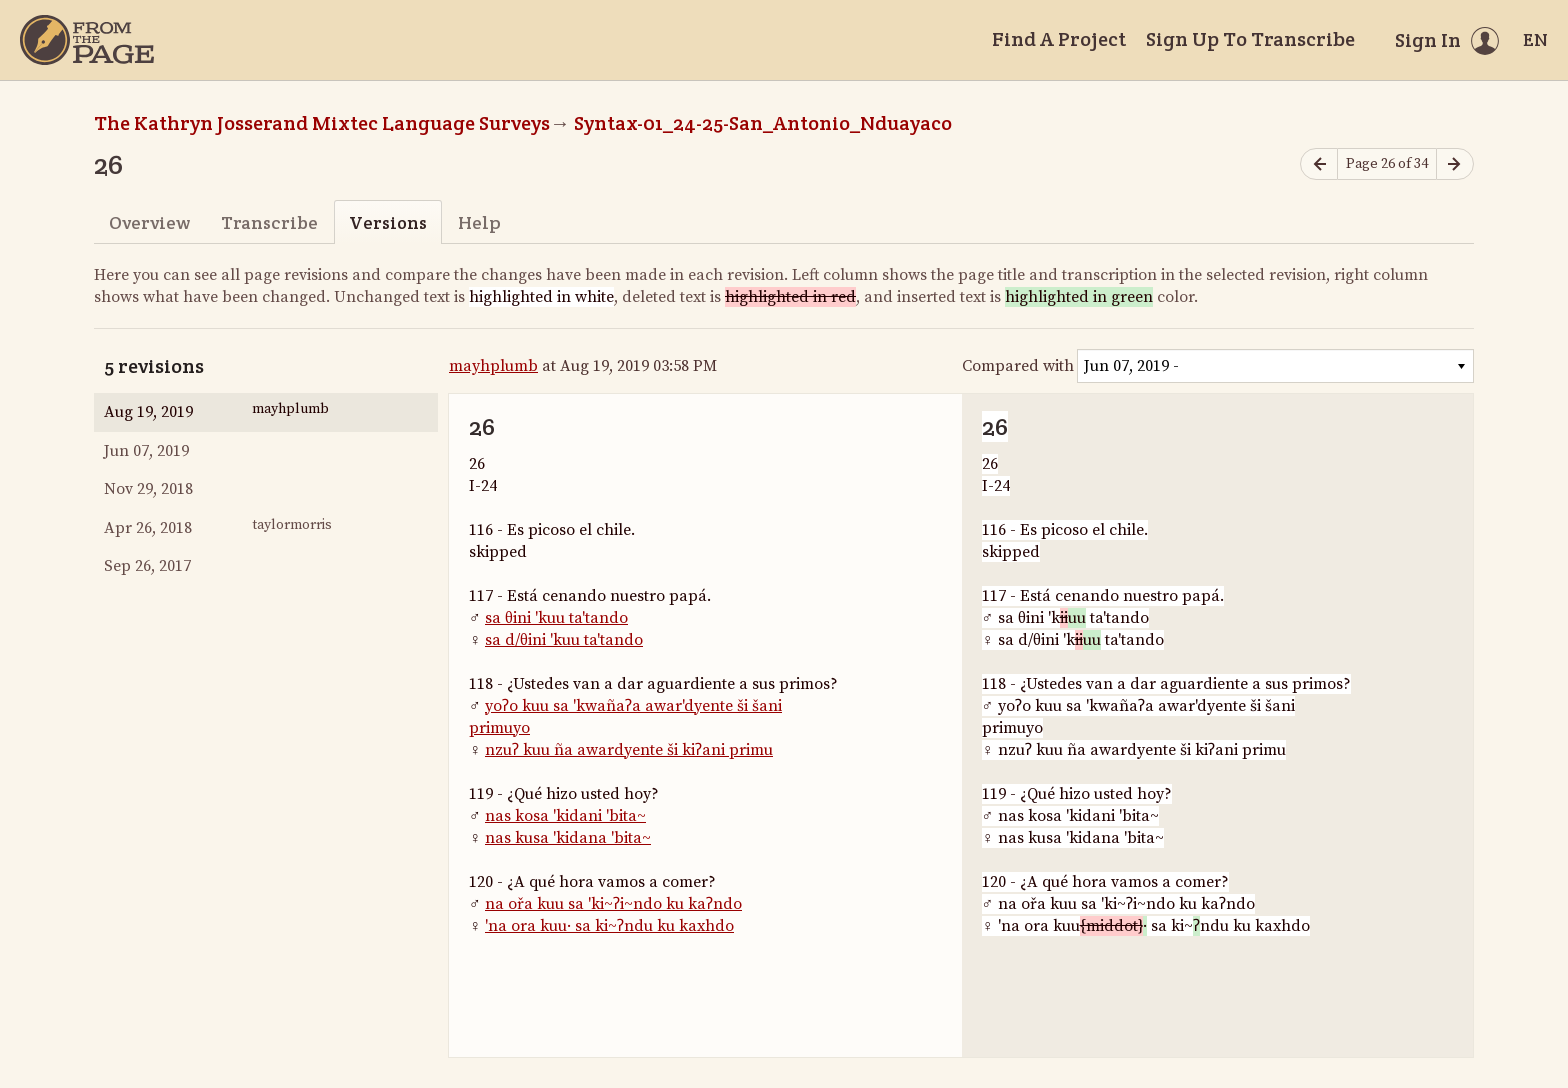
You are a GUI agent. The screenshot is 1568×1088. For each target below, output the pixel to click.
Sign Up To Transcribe (1250, 39)
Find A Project (1059, 39)
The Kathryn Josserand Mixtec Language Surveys (322, 123)
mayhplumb (493, 366)
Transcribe (269, 222)
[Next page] (1455, 164)
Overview (149, 222)
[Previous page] (1319, 164)
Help (479, 222)
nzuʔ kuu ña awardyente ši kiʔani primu (629, 750)
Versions (388, 222)
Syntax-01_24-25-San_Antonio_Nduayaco (763, 123)
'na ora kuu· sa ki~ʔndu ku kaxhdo (609, 926)
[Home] (87, 40)
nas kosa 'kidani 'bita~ (565, 816)
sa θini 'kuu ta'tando (556, 618)
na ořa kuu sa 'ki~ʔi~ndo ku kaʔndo (613, 904)
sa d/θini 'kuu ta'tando (564, 640)
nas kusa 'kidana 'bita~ (568, 838)
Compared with (1018, 366)
